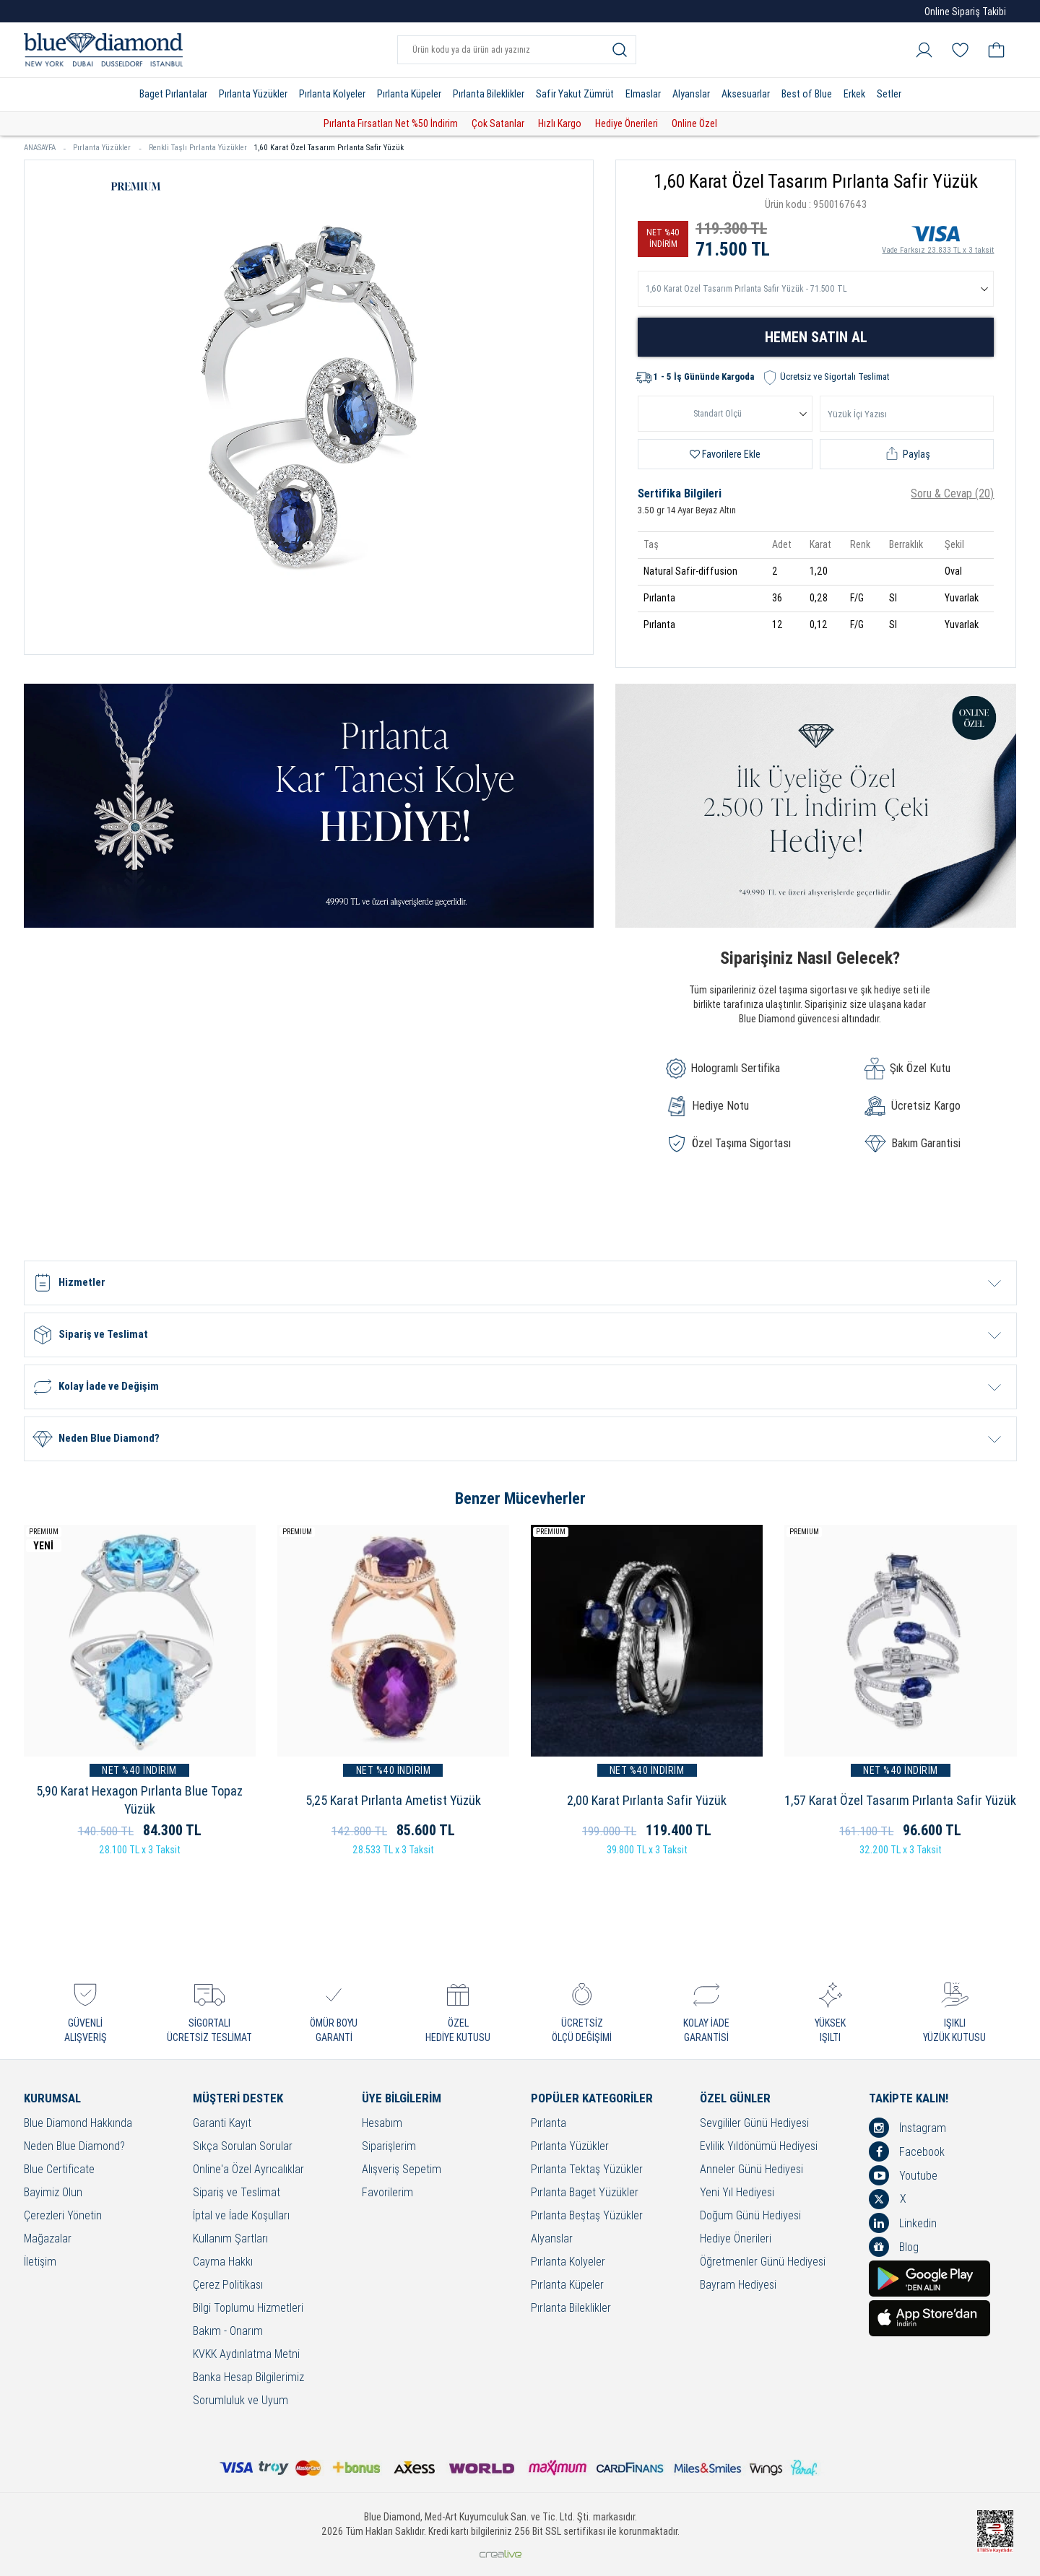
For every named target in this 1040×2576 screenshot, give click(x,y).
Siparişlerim (389, 2147)
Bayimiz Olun (53, 2193)
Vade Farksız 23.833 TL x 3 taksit (938, 237)
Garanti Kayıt (222, 2124)
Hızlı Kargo (559, 123)
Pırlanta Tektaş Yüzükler (587, 2170)
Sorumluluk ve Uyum (240, 2401)
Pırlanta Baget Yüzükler (584, 2193)
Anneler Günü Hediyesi (751, 2170)
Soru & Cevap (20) (952, 493)
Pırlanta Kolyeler (332, 94)
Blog (894, 2247)
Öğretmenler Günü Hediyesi (763, 2262)
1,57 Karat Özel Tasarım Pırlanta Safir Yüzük (900, 1800)
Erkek (854, 94)
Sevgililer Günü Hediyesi (754, 2124)
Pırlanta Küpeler (409, 94)
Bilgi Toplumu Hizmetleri (248, 2308)
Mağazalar (48, 2239)
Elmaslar (643, 94)
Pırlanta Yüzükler (253, 94)
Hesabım (382, 2124)
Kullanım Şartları (230, 2239)
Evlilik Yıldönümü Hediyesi (759, 2147)
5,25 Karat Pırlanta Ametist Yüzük (393, 1800)
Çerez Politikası (228, 2285)
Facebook (907, 2151)
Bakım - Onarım (228, 2331)
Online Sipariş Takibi (965, 11)
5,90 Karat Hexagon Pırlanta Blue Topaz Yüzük (139, 1799)
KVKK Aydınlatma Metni (246, 2355)
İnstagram (907, 2128)
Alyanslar (691, 94)
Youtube (903, 2175)
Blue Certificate (59, 2170)
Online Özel (694, 123)
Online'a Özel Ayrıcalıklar (248, 2170)
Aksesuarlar (746, 94)
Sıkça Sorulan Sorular (242, 2147)
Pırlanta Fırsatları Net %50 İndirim (391, 123)
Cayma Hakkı (223, 2262)
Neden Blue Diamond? (74, 2147)
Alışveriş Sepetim (401, 2170)
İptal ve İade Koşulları (241, 2216)
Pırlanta (548, 2124)
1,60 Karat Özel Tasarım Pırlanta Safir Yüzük (329, 147)
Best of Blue (806, 94)
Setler (889, 94)
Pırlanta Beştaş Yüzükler (587, 2216)
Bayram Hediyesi (738, 2285)
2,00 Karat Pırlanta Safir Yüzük (647, 1800)
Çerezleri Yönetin (63, 2216)
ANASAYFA (45, 147)
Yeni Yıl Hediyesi (737, 2193)
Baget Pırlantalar (173, 94)
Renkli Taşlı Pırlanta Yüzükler (198, 147)
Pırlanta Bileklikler (488, 94)
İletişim (40, 2262)
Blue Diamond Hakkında (78, 2124)
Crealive (500, 2554)
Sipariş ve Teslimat (236, 2193)
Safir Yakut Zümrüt (575, 94)
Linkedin (903, 2223)
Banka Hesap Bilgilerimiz (248, 2378)
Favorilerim (387, 2193)
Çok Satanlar (498, 123)
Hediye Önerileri (626, 123)
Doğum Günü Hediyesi (750, 2216)
